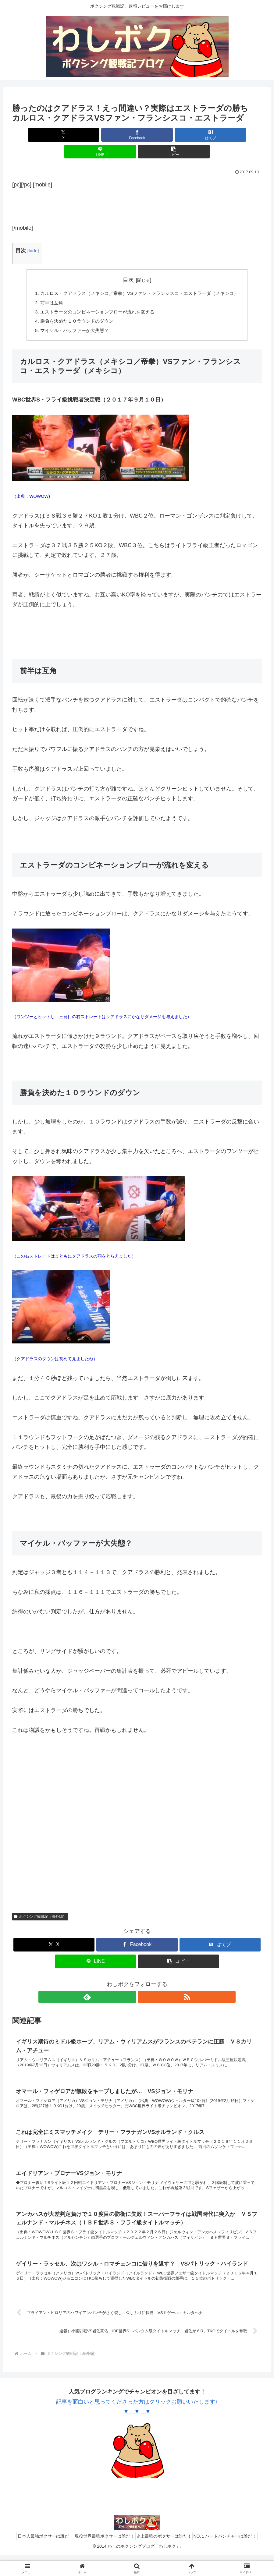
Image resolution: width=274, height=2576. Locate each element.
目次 (128, 263)
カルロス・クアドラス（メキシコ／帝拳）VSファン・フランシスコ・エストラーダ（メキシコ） (139, 277)
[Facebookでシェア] (95, 135)
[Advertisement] (137, 188)
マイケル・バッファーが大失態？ (70, 316)
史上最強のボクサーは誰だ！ (166, 2557)
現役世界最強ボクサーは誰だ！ (102, 2557)
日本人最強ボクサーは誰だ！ (38, 2557)
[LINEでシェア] (179, 135)
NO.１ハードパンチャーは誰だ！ (232, 2557)
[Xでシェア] (53, 135)
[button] (221, 135)
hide (33, 233)
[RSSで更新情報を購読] (144, 1983)
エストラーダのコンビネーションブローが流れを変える (95, 296)
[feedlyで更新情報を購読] (130, 1983)
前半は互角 (46, 287)
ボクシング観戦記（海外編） (40, 1903)
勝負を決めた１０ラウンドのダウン (73, 306)
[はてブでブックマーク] (137, 135)
